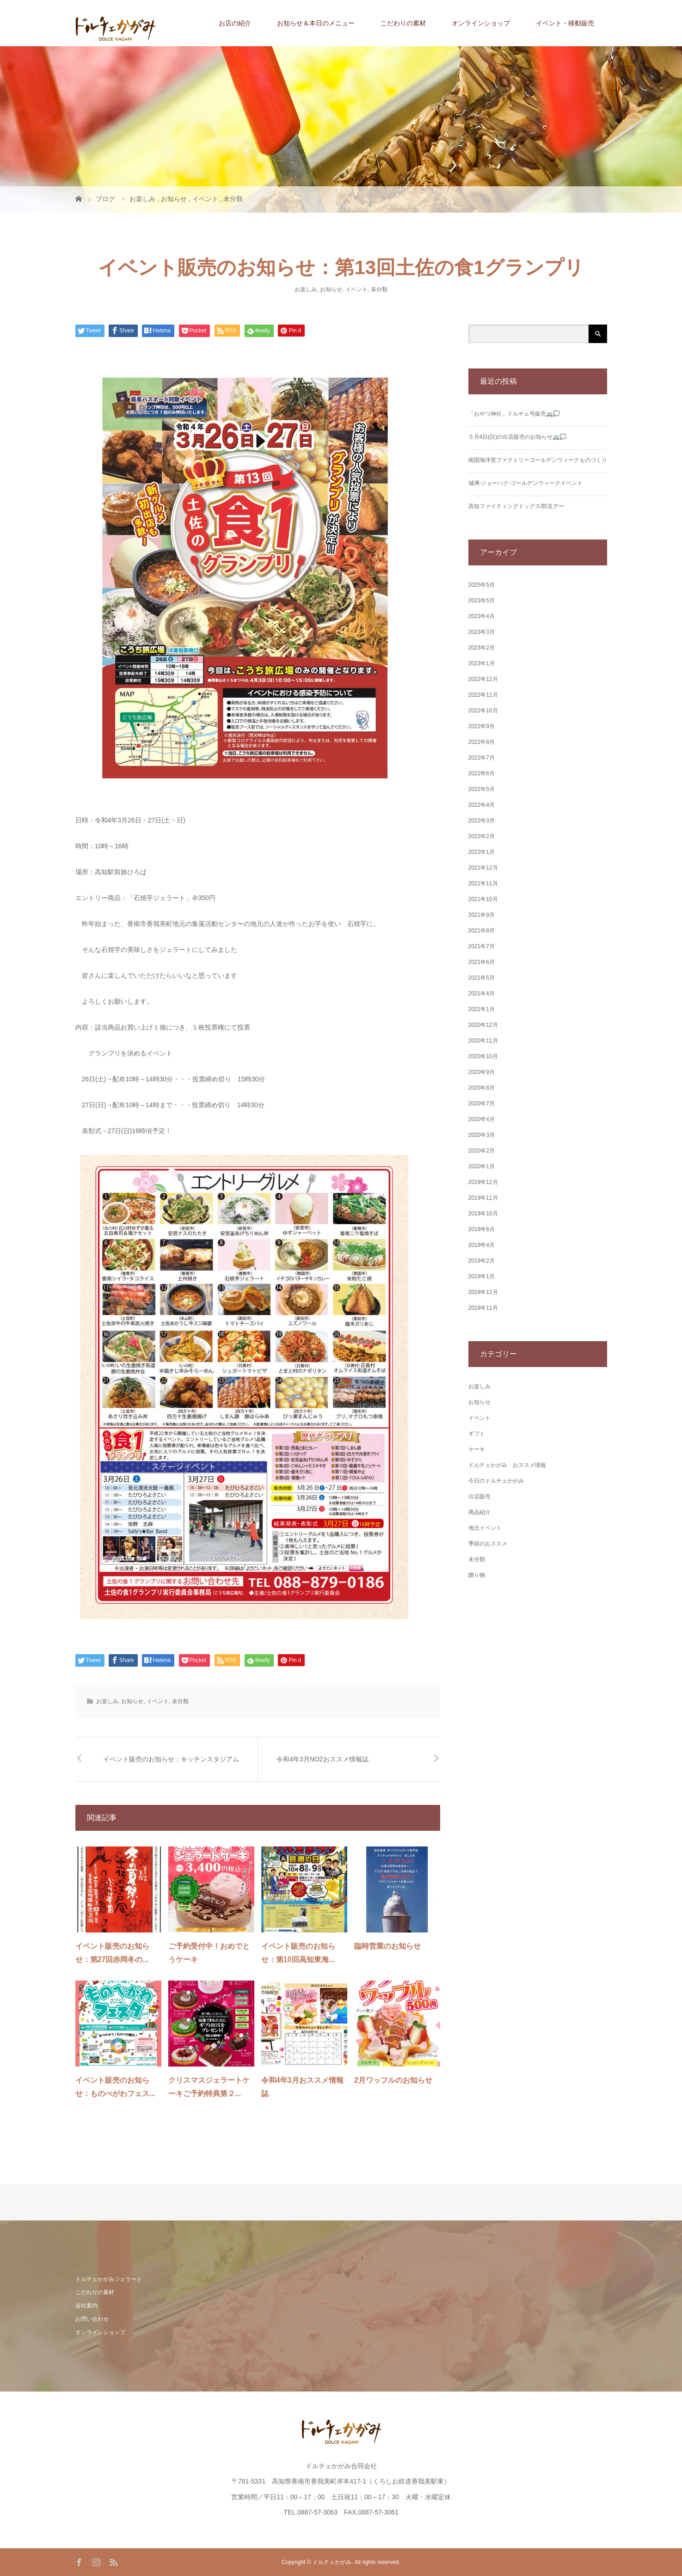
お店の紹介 (235, 23)
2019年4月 (481, 1245)
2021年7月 (481, 946)
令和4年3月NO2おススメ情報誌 (322, 1759)
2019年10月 (483, 1213)
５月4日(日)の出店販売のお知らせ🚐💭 (517, 437)
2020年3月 (481, 1135)
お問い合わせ (92, 2319)
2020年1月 (481, 1166)
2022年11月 (483, 695)
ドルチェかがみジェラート (108, 2279)
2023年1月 (481, 663)
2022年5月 (481, 789)
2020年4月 (481, 1119)
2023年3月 (481, 632)
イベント (356, 289)
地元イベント (485, 1528)
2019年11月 (483, 1198)
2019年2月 (481, 1260)
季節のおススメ (487, 1543)
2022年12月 (483, 679)
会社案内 (86, 2305)
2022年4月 (481, 805)
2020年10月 (483, 1056)
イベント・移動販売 (565, 23)
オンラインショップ (481, 23)
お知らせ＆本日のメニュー (316, 23)
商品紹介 (479, 1512)
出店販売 (479, 1496)
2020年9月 (481, 1072)
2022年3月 (481, 820)
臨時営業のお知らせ (387, 1946)
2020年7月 (481, 1103)
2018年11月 (483, 1308)
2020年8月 (481, 1088)
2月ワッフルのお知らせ (393, 2080)
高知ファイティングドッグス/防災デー (516, 506)
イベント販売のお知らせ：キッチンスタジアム (171, 1759)
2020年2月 (481, 1150)
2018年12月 (483, 1292)
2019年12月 (483, 1182)
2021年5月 (481, 978)
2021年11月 (483, 883)
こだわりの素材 (403, 23)
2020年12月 (483, 1025)
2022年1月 (481, 852)
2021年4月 (481, 993)
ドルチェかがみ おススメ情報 (507, 1465)
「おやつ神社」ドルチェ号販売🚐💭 (514, 414)
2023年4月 (481, 616)
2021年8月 (481, 930)
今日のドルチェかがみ (496, 1481)
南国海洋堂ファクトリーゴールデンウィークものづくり (537, 460)
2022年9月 (481, 726)
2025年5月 (481, 585)
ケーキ (476, 1449)
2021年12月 (483, 868)
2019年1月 (481, 1276)
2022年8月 (481, 742)
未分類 (379, 289)
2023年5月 (481, 600)
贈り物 (476, 1575)
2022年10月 (483, 710)
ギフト (476, 1433)
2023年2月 (481, 647)
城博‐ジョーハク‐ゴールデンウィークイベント (525, 483)
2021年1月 (481, 1009)
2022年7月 (481, 757)
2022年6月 (481, 773)
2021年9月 (481, 915)
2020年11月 (483, 1040)
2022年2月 (481, 836)
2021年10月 (483, 899)
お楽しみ (306, 289)
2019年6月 (481, 1229)
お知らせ (331, 289)
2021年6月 (481, 962)
